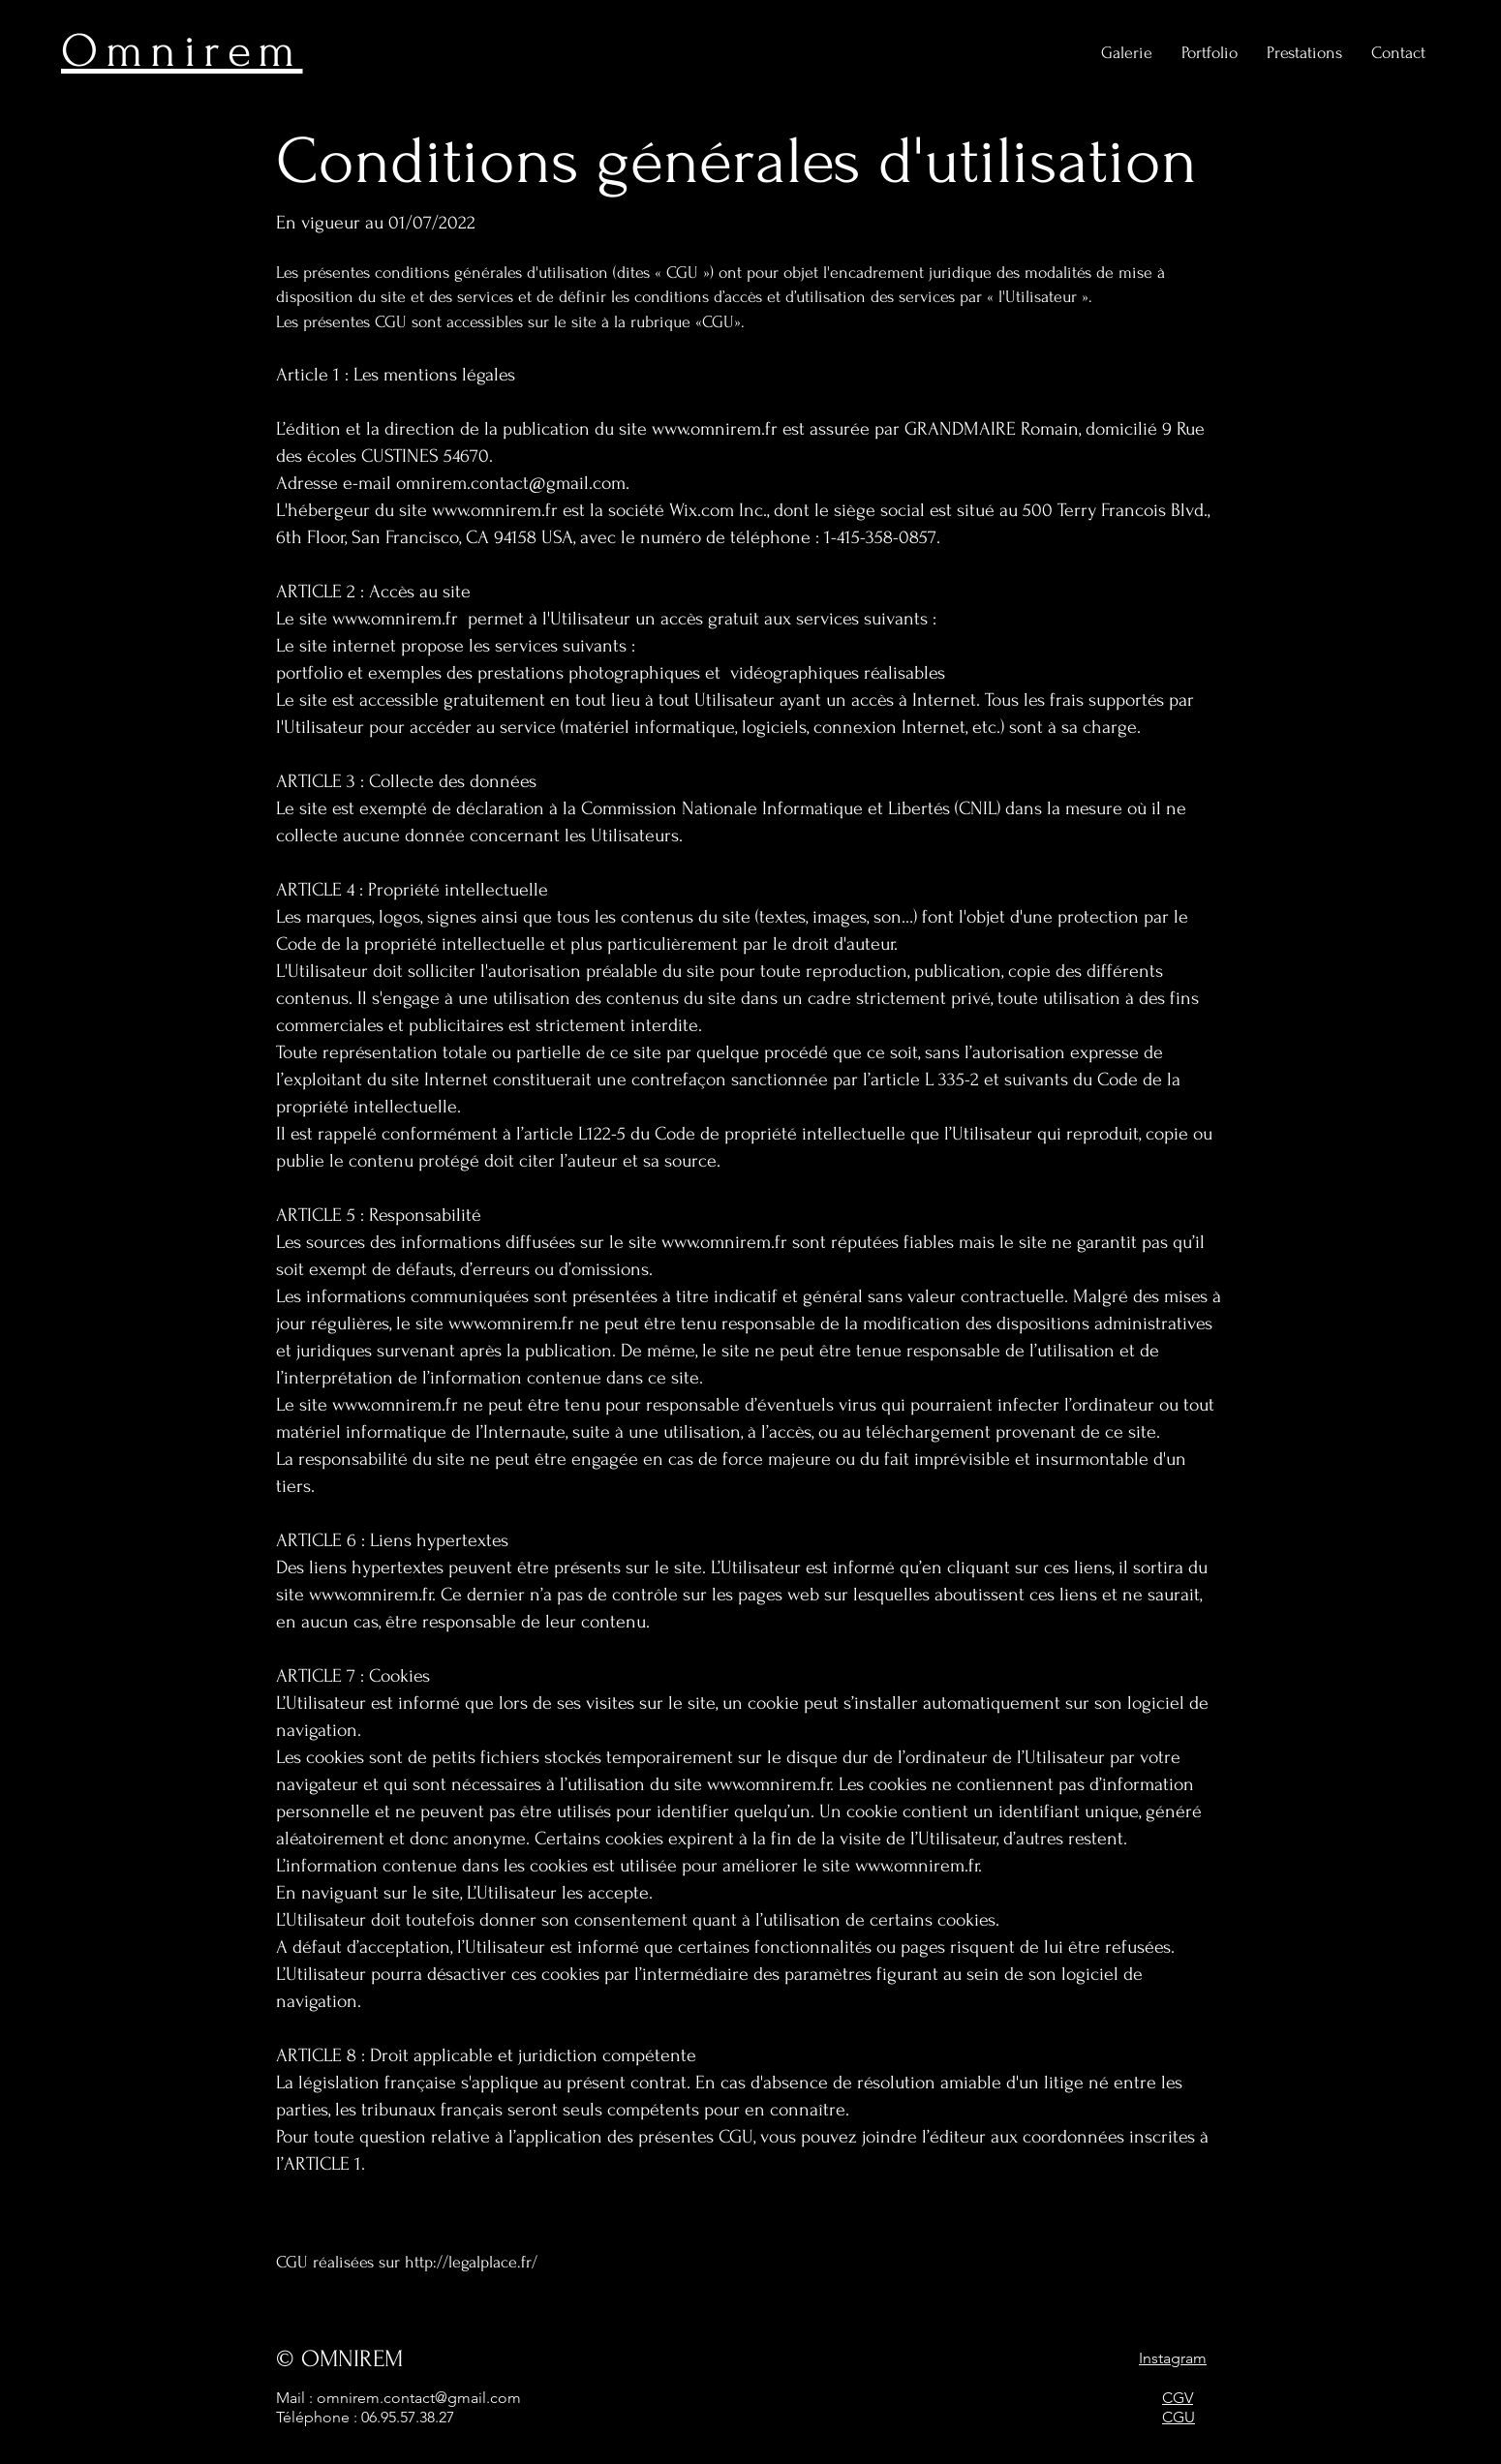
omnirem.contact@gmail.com (511, 483)
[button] (1304, 53)
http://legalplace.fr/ (471, 2262)
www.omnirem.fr (715, 429)
